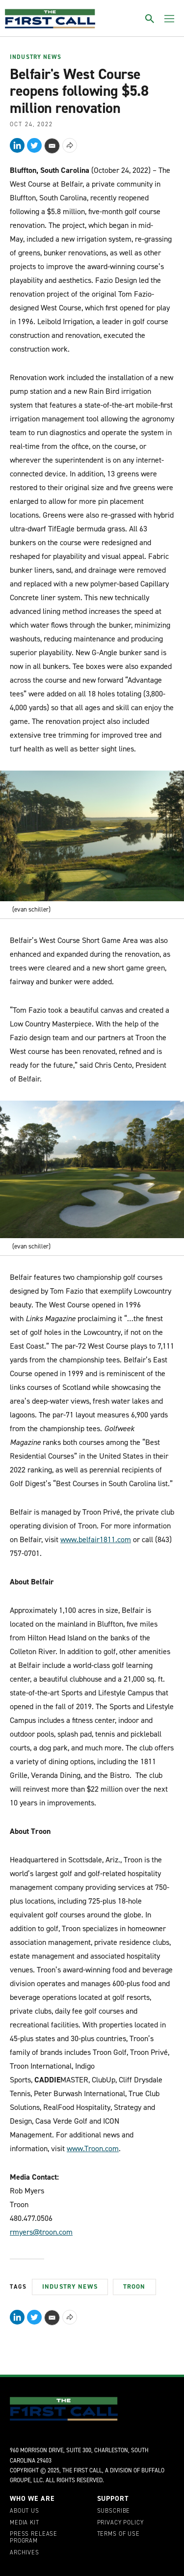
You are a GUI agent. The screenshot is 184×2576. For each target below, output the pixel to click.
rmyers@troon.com (41, 2232)
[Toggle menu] (169, 18)
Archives (24, 2552)
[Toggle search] (149, 18)
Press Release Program (33, 2538)
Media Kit (24, 2523)
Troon (134, 2286)
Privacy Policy (120, 2523)
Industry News (35, 57)
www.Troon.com (93, 2148)
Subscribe (114, 2511)
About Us (24, 2511)
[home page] (50, 18)
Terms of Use (118, 2534)
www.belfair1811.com (95, 1539)
